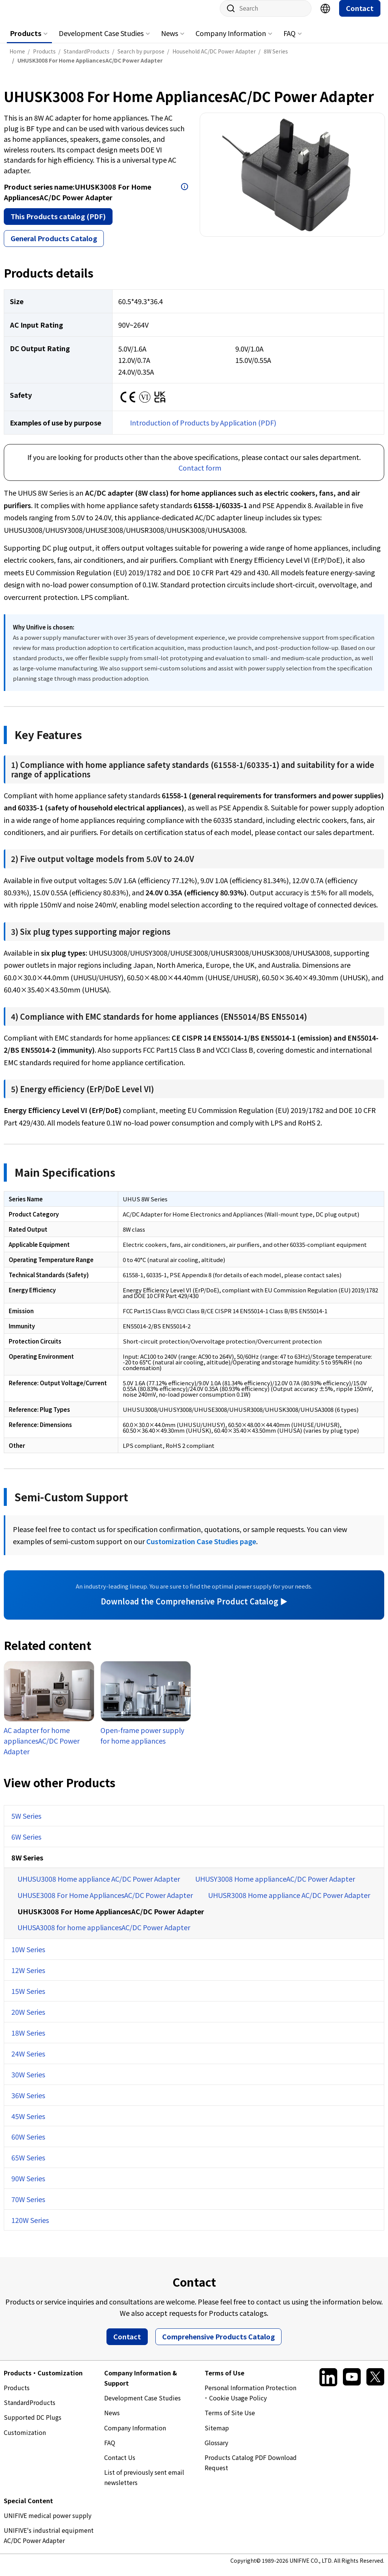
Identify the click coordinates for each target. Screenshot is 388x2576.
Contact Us (119, 2464)
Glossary (216, 2450)
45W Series (28, 2124)
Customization (25, 2439)
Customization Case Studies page (201, 1549)
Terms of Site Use (230, 2420)
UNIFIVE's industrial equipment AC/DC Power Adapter (49, 2542)
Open (184, 194)
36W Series (28, 2103)
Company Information (231, 41)
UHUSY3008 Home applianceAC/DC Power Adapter (275, 1886)
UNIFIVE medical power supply (47, 2522)
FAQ (289, 41)
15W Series (28, 1998)
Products (25, 41)
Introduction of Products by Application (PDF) (203, 430)
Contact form (199, 475)
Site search (228, 16)
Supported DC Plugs (32, 2424)
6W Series (26, 1844)
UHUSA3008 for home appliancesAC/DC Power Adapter (103, 1935)
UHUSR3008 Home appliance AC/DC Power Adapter (289, 1902)
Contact (360, 15)
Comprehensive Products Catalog (218, 2344)
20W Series (28, 2019)
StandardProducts (29, 2409)
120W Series (30, 2227)
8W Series (27, 1865)
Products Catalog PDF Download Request (251, 2470)
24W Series (28, 2061)
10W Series (28, 1957)
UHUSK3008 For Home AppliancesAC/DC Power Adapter (110, 1919)
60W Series (28, 2144)
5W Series (26, 1823)
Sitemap (217, 2435)
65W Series (28, 2165)
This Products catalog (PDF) (58, 224)
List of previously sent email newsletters (144, 2484)
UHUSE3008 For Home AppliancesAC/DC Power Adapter (105, 1902)
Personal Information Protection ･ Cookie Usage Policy (250, 2400)
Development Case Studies (101, 41)
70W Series (28, 2207)
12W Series (28, 1978)
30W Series (28, 2082)
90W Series (28, 2186)
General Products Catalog (54, 246)
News (169, 41)
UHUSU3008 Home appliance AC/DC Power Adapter (98, 1886)
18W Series (28, 2040)
